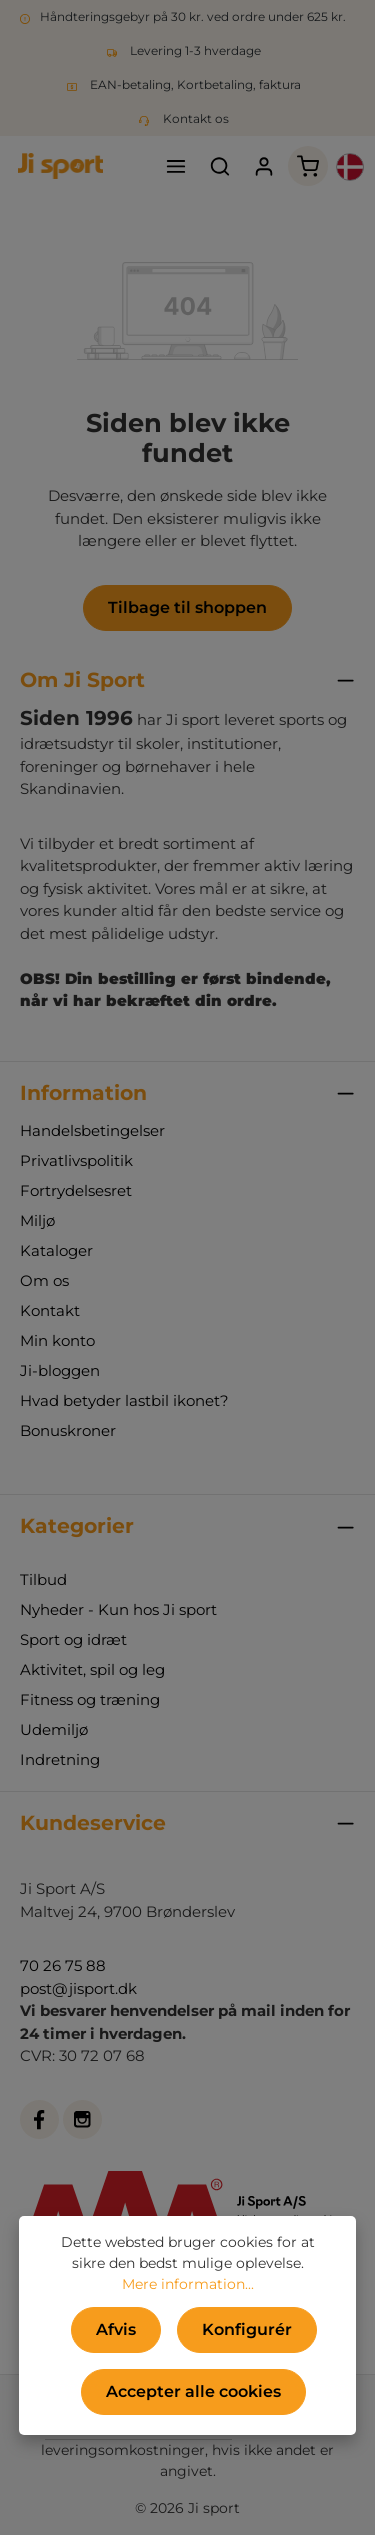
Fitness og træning (90, 1699)
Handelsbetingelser (92, 1130)
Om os (44, 1280)
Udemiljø (54, 1729)
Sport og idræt (73, 1639)
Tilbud (43, 1579)
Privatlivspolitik (76, 1160)
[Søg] (220, 166)
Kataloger (56, 1250)
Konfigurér (247, 2329)
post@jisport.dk (78, 1988)
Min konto (57, 1340)
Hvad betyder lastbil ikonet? (124, 1400)
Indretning (60, 1759)
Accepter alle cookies (193, 2391)
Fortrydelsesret (76, 1190)
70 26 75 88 (63, 1965)
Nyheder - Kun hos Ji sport (118, 1609)
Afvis (116, 2329)
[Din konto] (264, 166)
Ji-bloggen (60, 1370)
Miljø (37, 1220)
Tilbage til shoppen (187, 607)
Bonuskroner (68, 1430)
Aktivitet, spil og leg (92, 1669)
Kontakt (50, 1310)
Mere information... (188, 2284)
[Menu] (176, 166)
